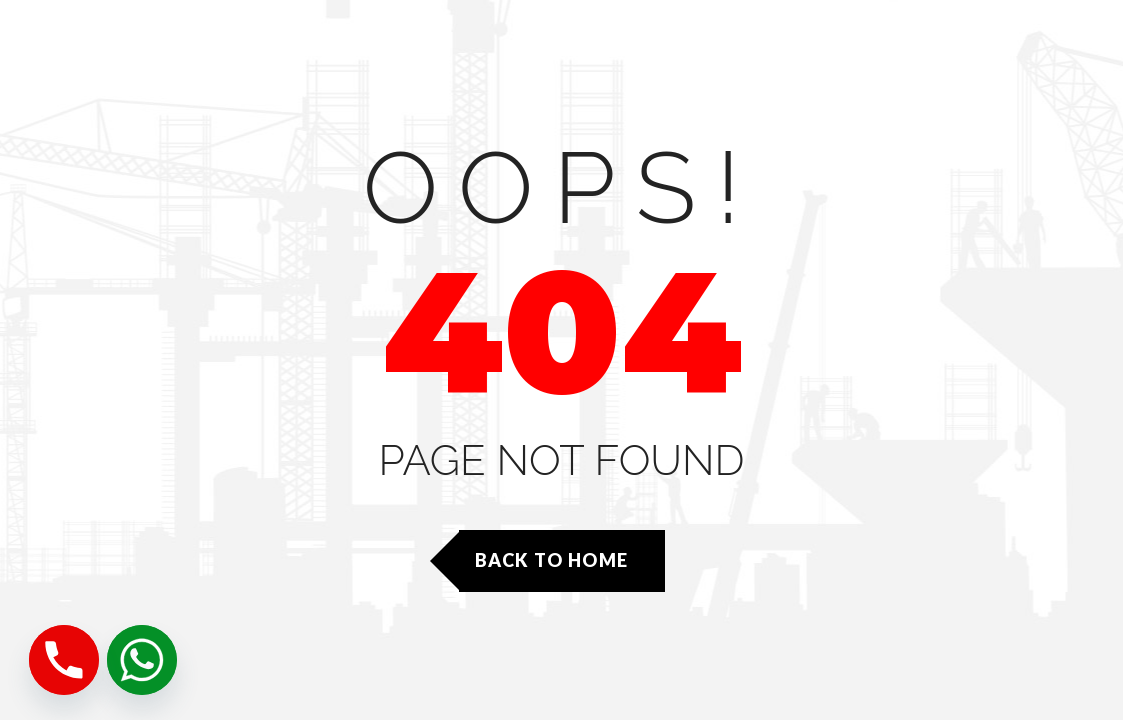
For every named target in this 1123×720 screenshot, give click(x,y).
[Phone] (64, 660)
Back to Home (552, 560)
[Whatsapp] (142, 660)
